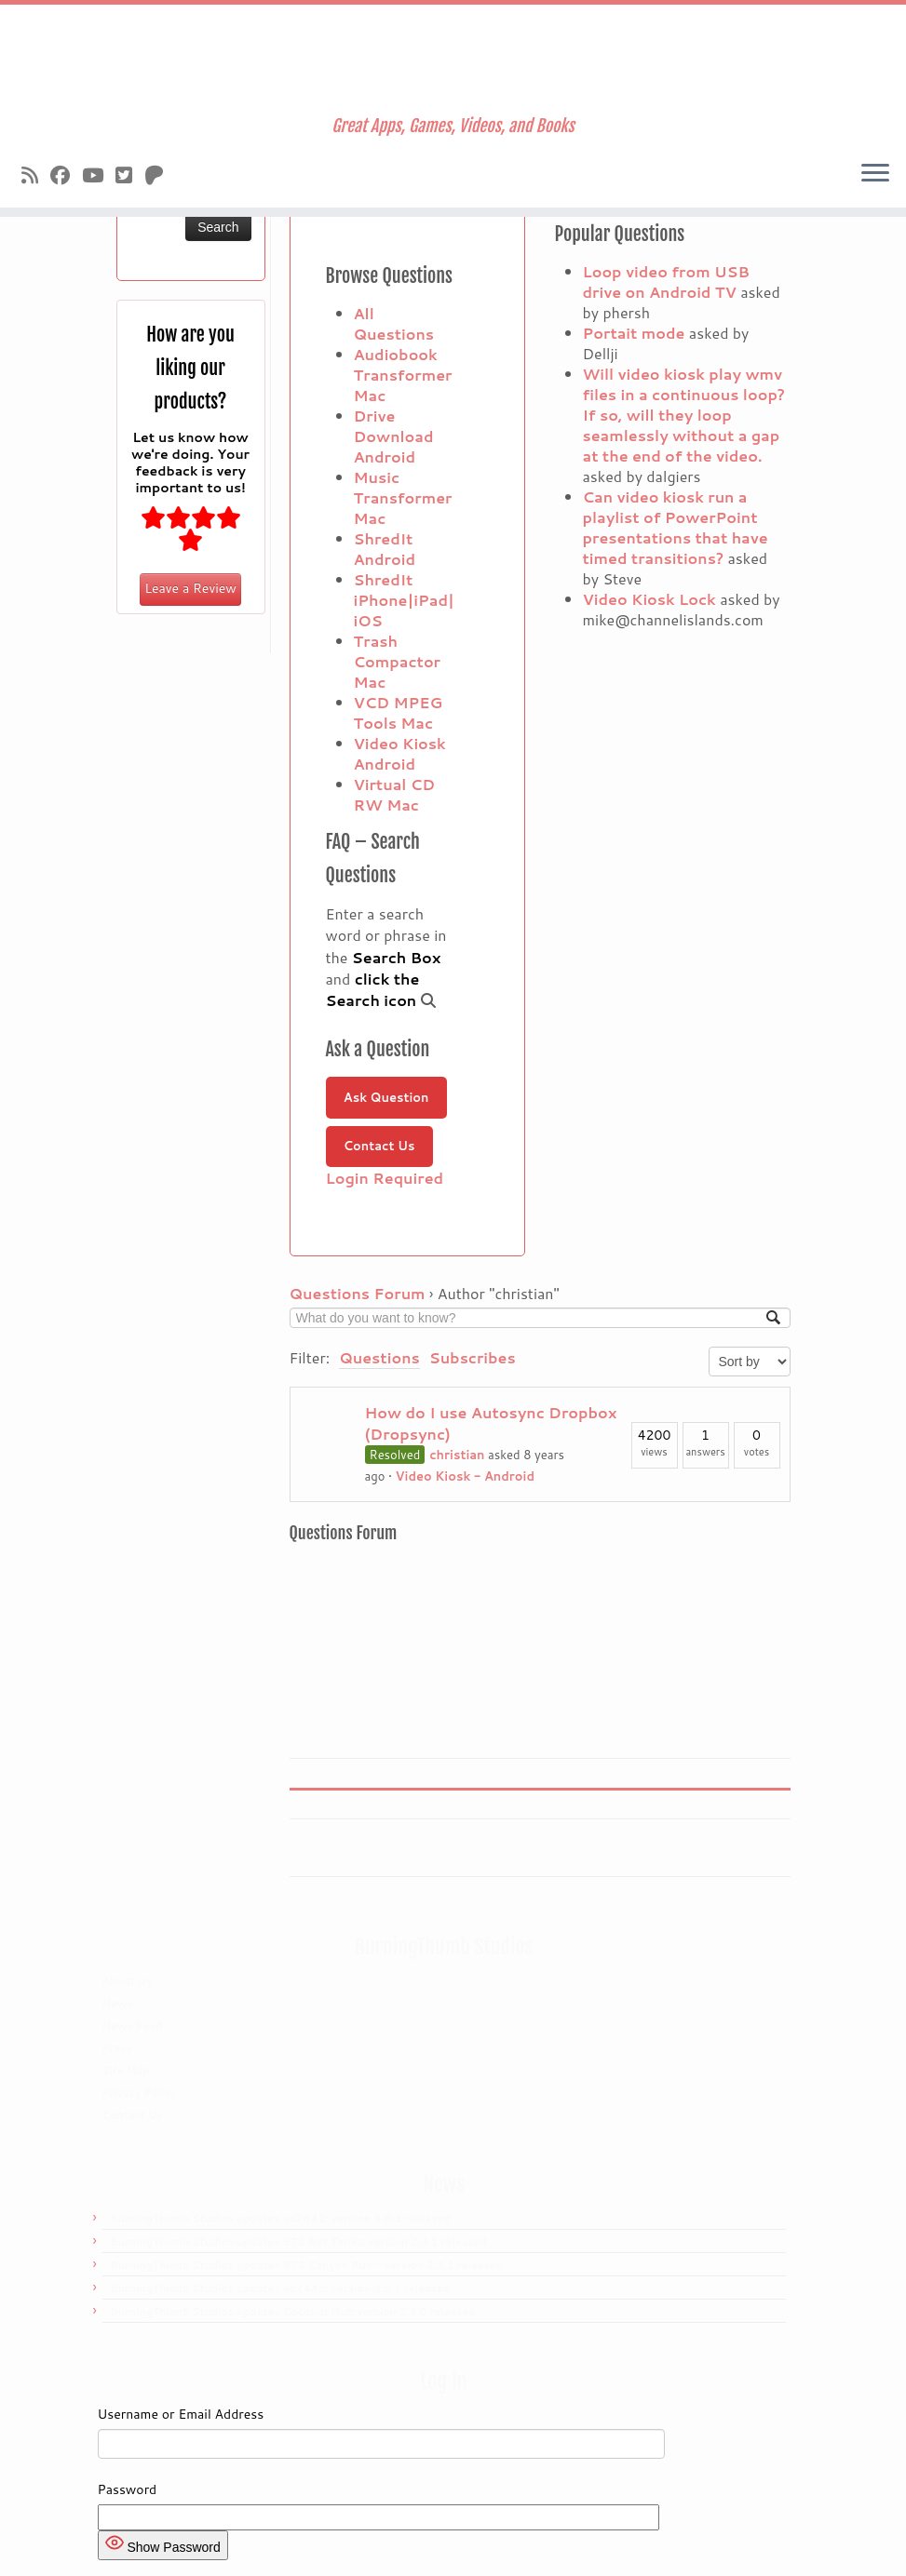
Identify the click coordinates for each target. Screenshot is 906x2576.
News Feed (132, 2026)
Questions (379, 1357)
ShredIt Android (384, 549)
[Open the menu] (875, 174)
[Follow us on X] (129, 175)
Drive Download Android (394, 436)
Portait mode (634, 332)
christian (456, 1454)
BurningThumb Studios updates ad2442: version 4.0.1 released (280, 2218)
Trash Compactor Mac (397, 661)
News (117, 2003)
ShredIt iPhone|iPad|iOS (404, 600)
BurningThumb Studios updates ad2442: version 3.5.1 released (280, 2288)
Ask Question (386, 1097)
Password (127, 2489)
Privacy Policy (139, 2093)
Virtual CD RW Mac (395, 794)
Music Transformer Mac (403, 497)
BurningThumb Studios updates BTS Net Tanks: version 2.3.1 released (298, 2241)
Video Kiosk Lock (649, 599)
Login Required (385, 1177)
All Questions (394, 323)
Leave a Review (190, 588)
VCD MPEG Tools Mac (398, 712)
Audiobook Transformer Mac (403, 374)
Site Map (126, 2070)
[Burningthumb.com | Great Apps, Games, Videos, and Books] (453, 60)
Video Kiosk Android (400, 753)
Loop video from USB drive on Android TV (666, 281)
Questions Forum (358, 1293)
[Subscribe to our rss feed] (35, 175)
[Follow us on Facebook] (66, 175)
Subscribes (472, 1357)
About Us (127, 1981)
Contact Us (379, 1145)
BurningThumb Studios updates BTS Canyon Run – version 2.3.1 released (306, 2265)
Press (117, 2048)
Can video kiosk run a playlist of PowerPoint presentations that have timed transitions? (675, 527)
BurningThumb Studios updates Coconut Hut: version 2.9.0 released (292, 2311)
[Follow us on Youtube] (98, 175)
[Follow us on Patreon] (160, 175)
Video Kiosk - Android (465, 1476)
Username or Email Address (181, 2414)
